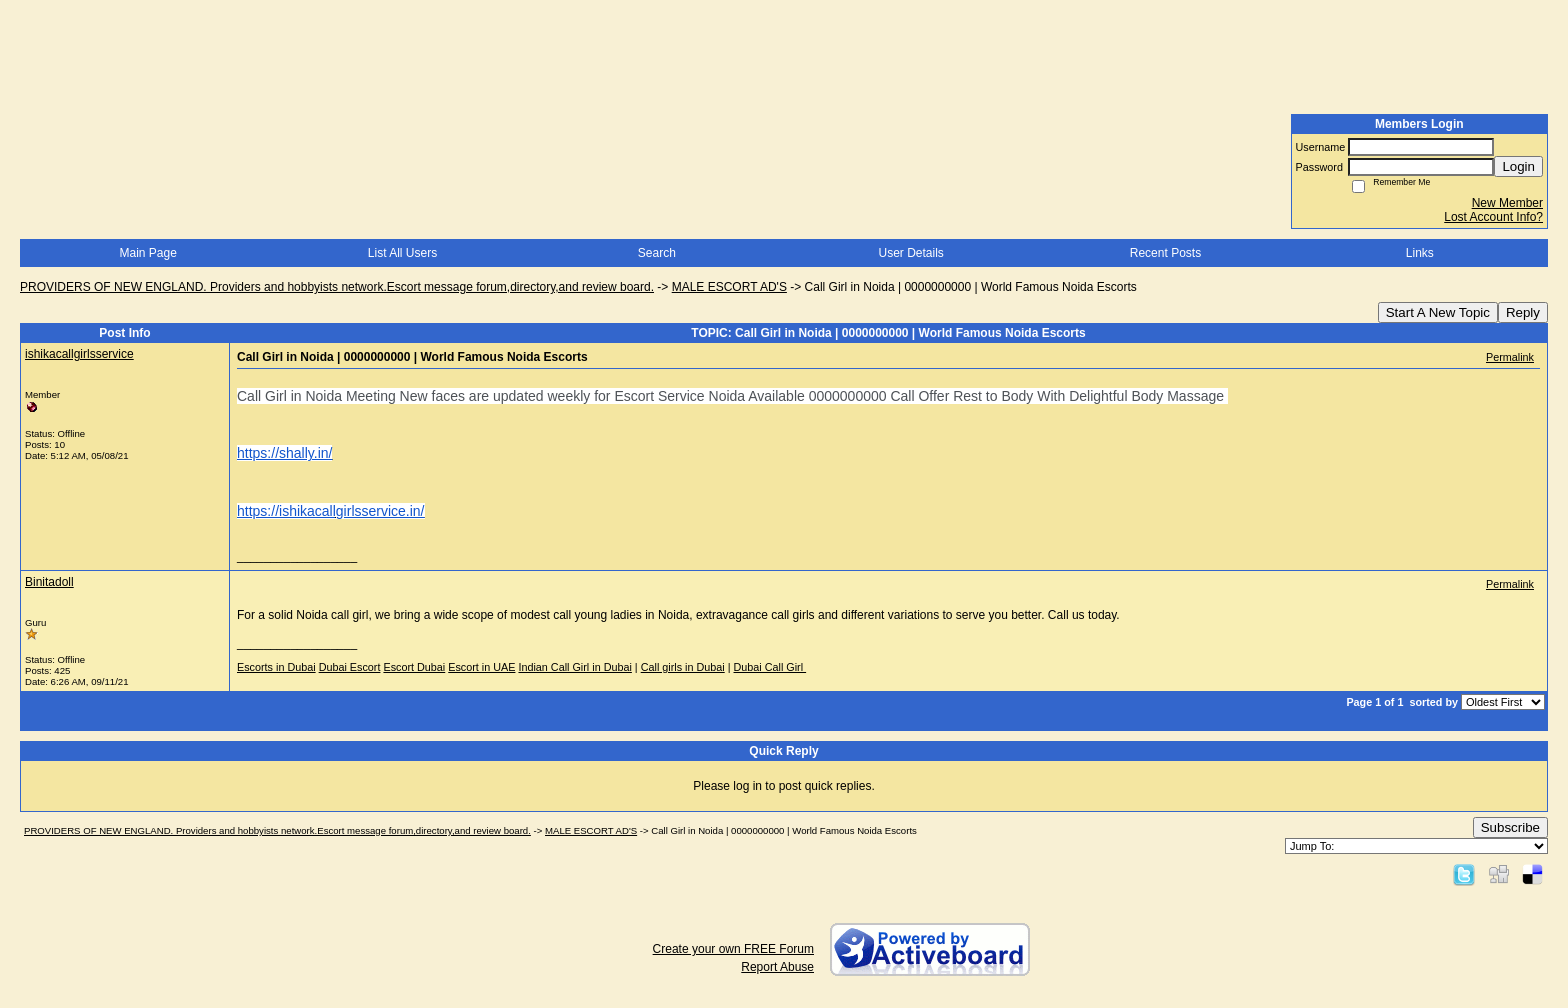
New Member (1507, 203)
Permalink (1510, 357)
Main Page (147, 253)
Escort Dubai (414, 667)
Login (1518, 166)
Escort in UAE (481, 667)
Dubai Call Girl (770, 667)
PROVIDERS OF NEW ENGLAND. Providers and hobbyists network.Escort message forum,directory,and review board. (337, 287)
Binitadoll (49, 582)
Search (657, 253)
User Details (910, 253)
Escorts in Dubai (276, 667)
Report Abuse (777, 967)
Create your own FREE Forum (733, 949)
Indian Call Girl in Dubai (574, 667)
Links (1420, 253)
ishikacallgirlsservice (79, 354)
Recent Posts (1165, 253)
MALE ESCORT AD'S (729, 287)
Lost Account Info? (1493, 217)
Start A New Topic (1438, 312)
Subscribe (1510, 827)
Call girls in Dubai (683, 667)
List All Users (402, 253)
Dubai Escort (350, 667)
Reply (1523, 312)
